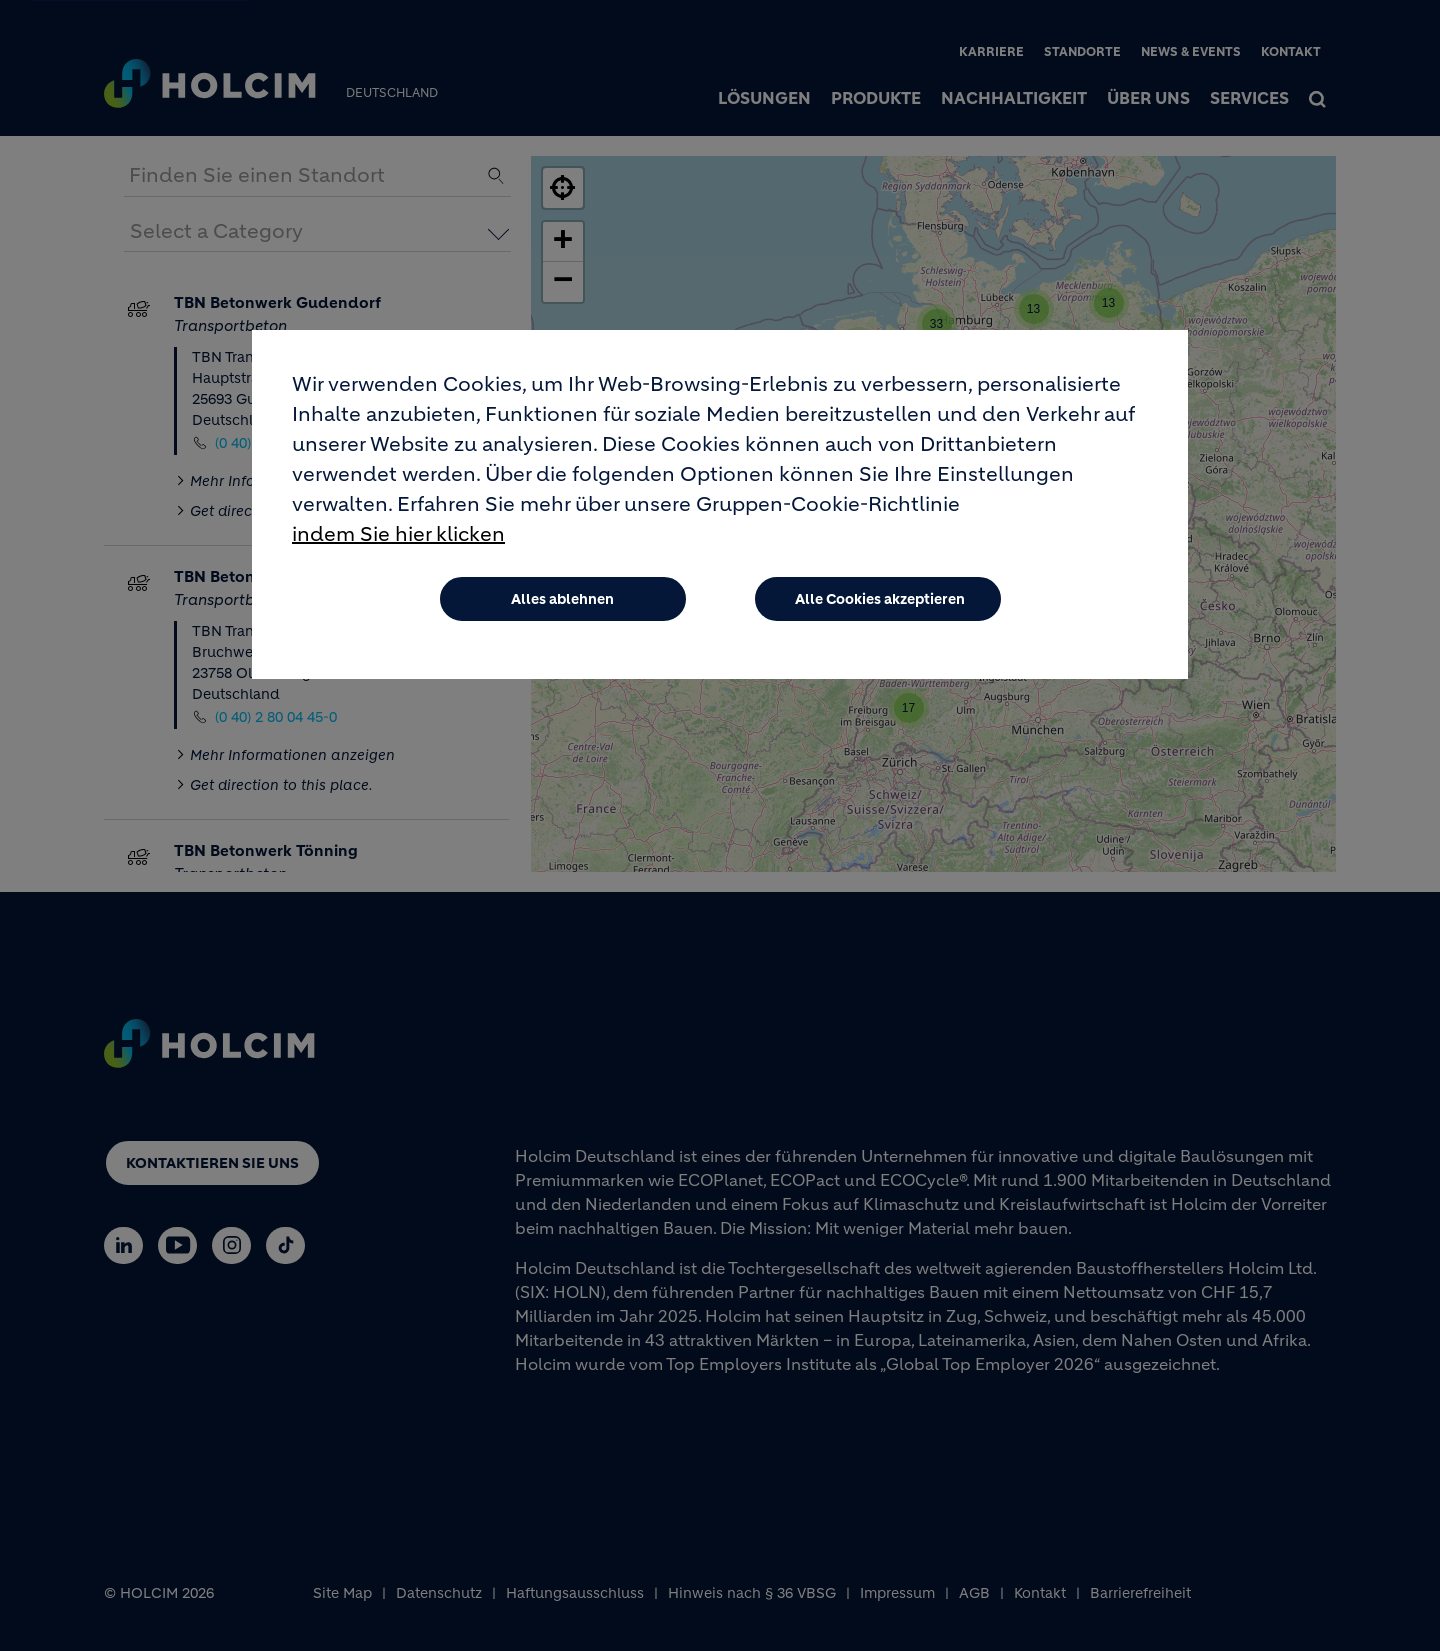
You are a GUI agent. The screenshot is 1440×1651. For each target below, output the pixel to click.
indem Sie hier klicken (398, 534)
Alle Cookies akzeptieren (880, 599)
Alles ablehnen (562, 599)
